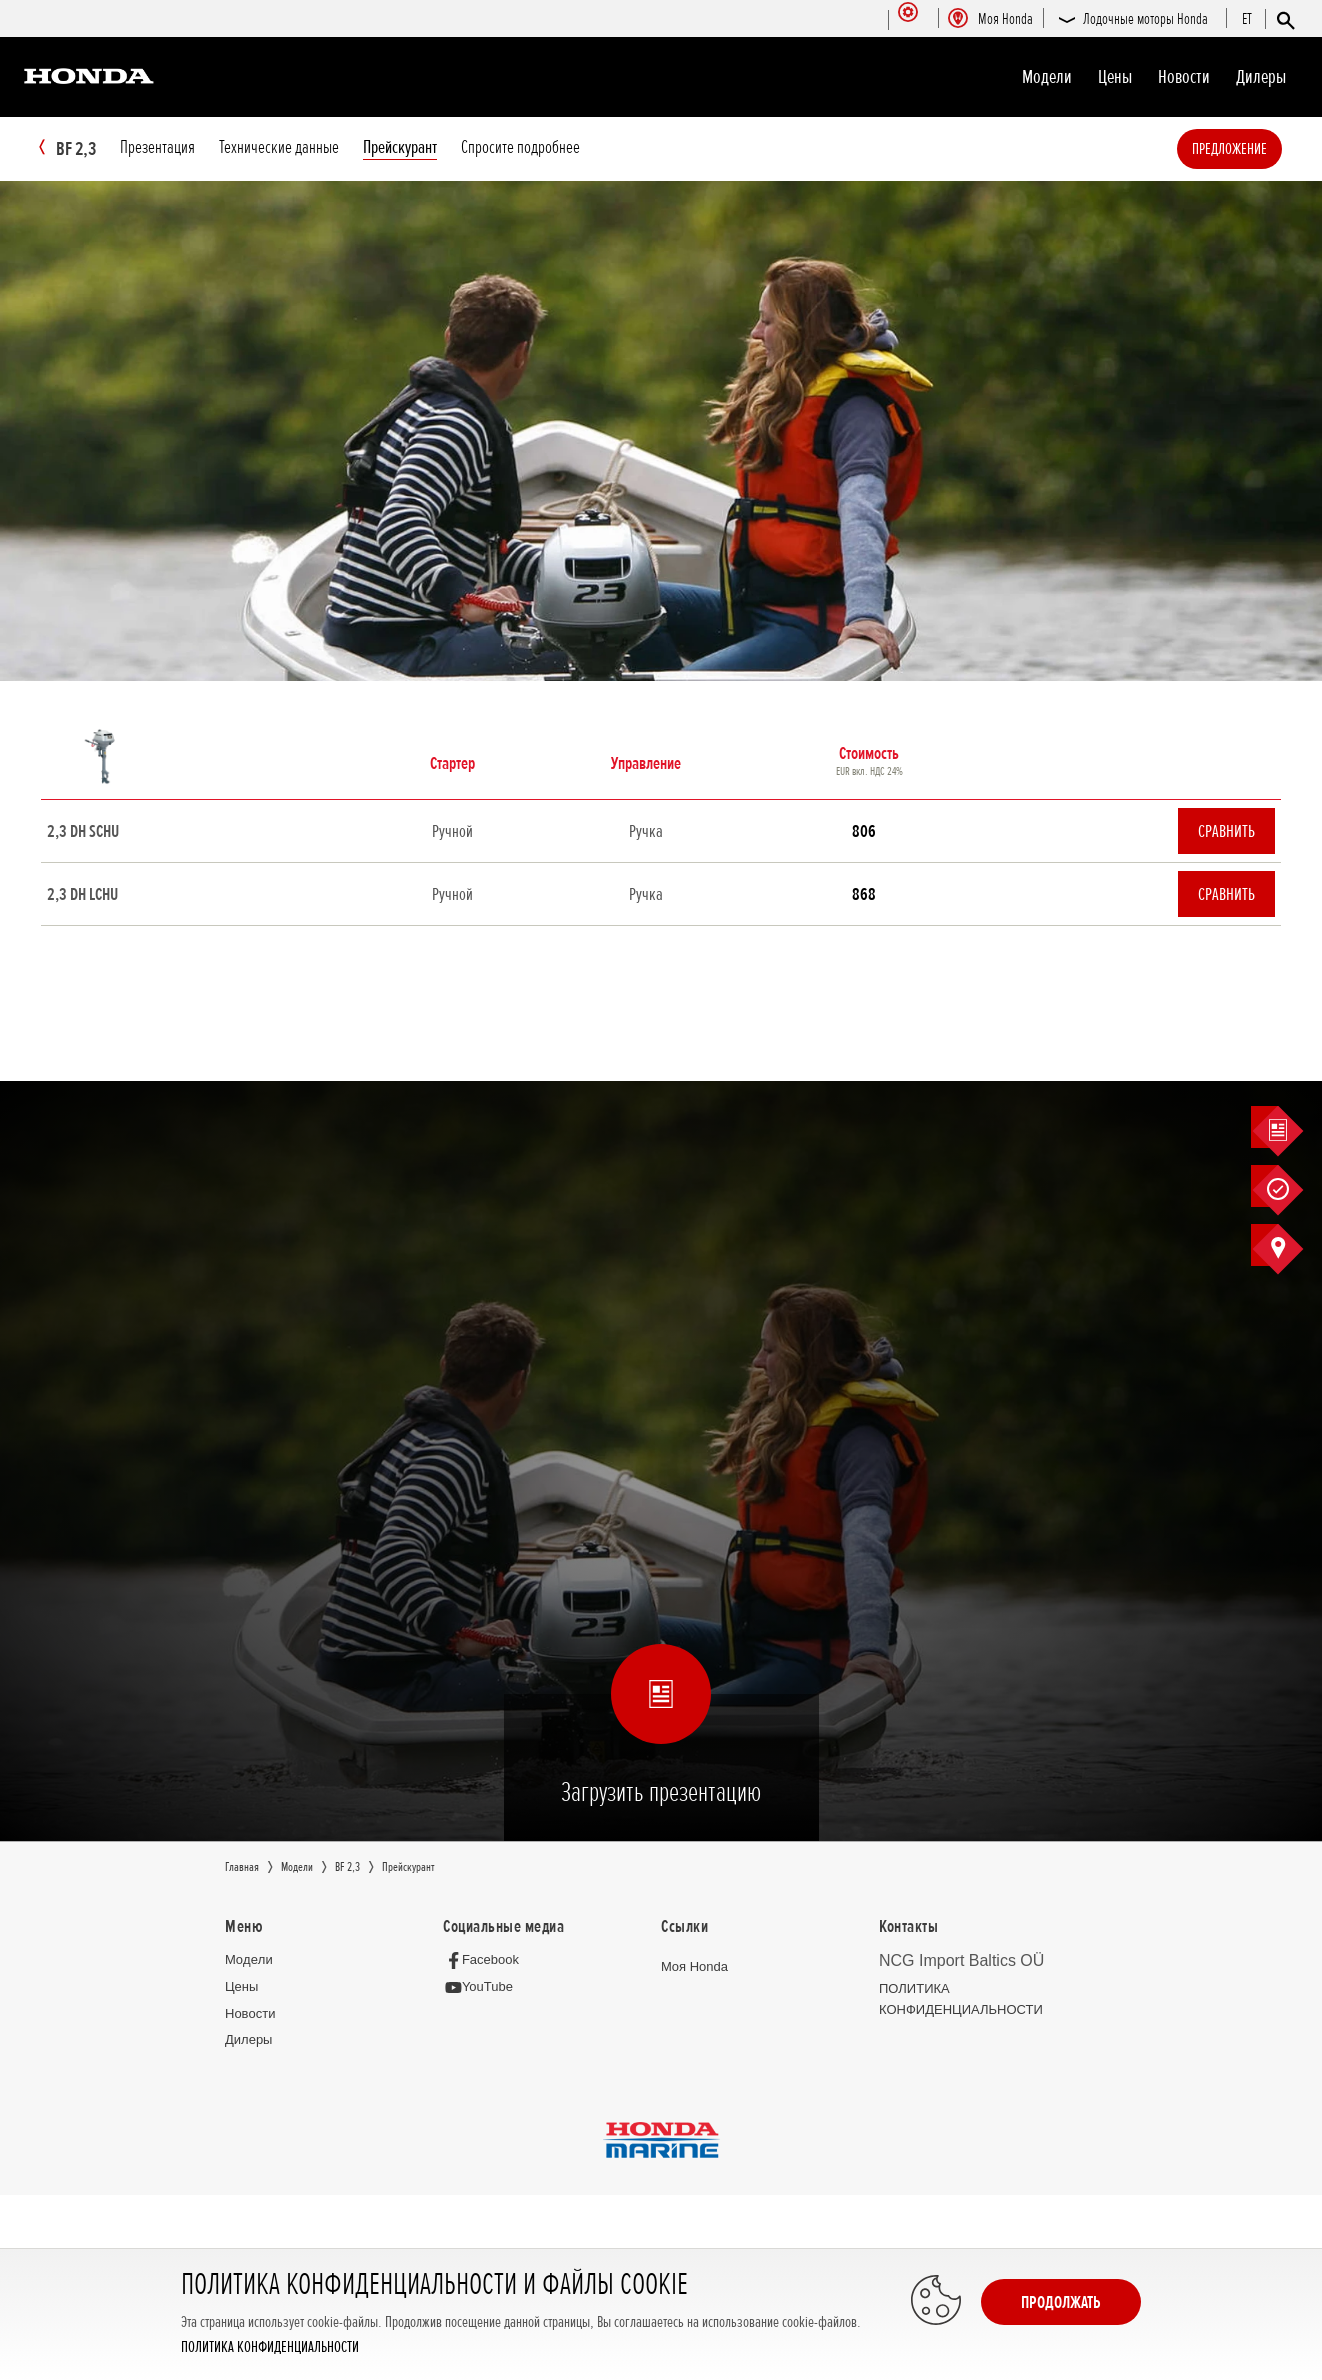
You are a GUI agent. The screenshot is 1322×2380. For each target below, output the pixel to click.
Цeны (1115, 77)
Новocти (1184, 77)
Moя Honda (694, 1967)
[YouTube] (483, 1988)
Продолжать (1061, 2302)
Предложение (1259, 149)
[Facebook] (486, 1960)
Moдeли (1047, 77)
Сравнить (1226, 832)
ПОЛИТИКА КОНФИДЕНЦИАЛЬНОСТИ (270, 2347)
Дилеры (1261, 77)
